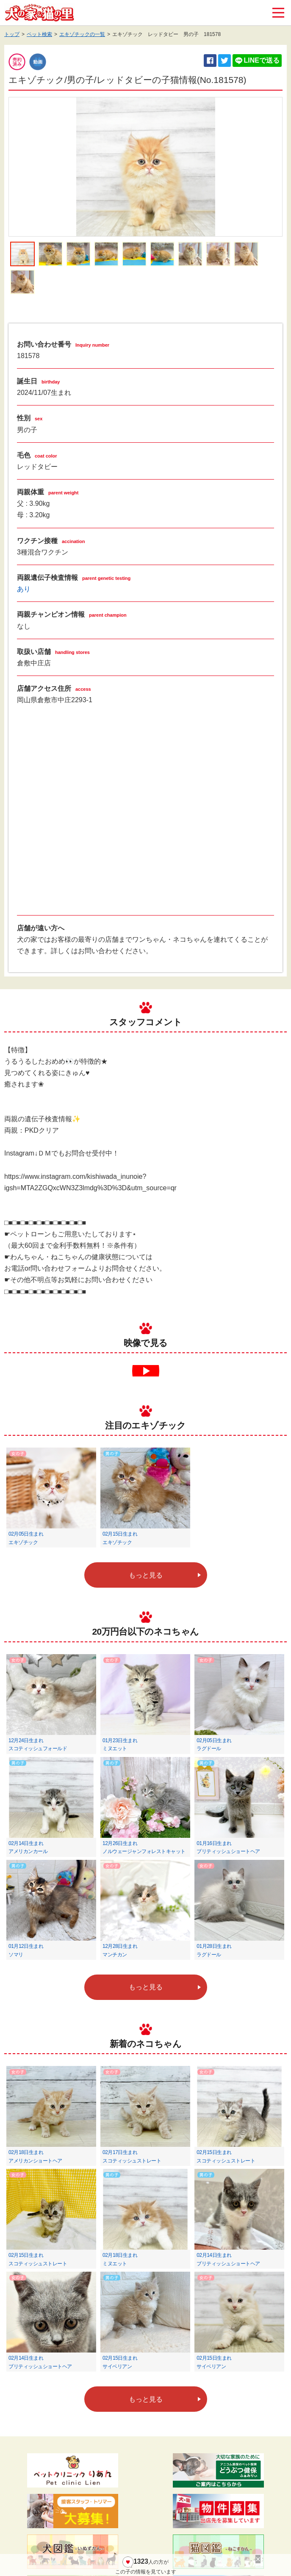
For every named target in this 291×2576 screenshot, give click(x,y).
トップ (11, 34)
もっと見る (146, 1575)
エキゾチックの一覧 (82, 34)
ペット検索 (39, 34)
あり (23, 589)
